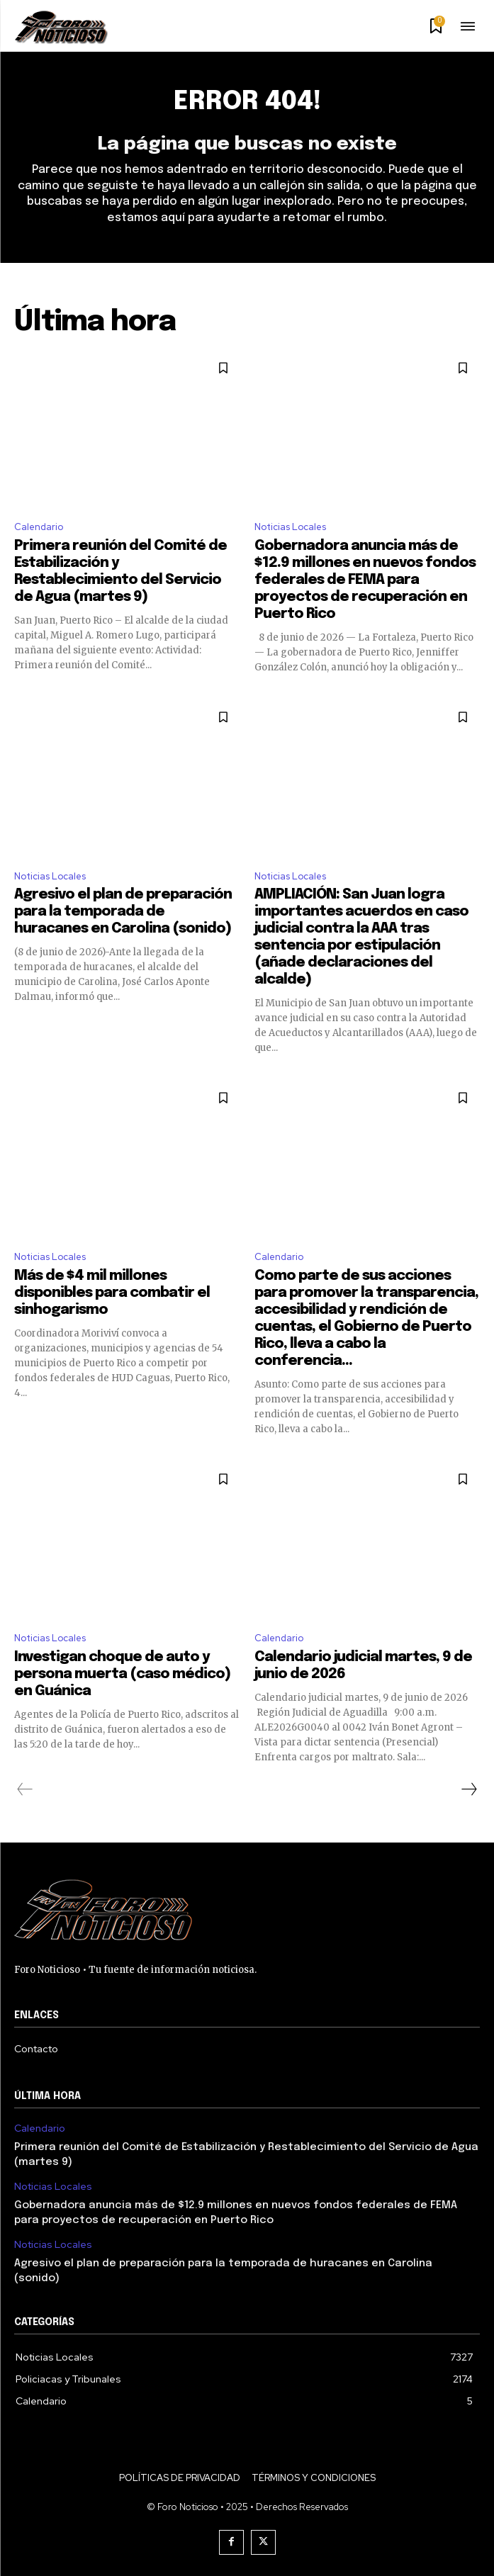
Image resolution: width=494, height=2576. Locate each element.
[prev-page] (25, 1789)
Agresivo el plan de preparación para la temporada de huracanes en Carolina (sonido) (123, 911)
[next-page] (468, 1789)
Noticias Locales (290, 527)
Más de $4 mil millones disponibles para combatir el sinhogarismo (112, 1293)
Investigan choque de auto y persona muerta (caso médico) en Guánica (122, 1674)
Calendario (38, 527)
